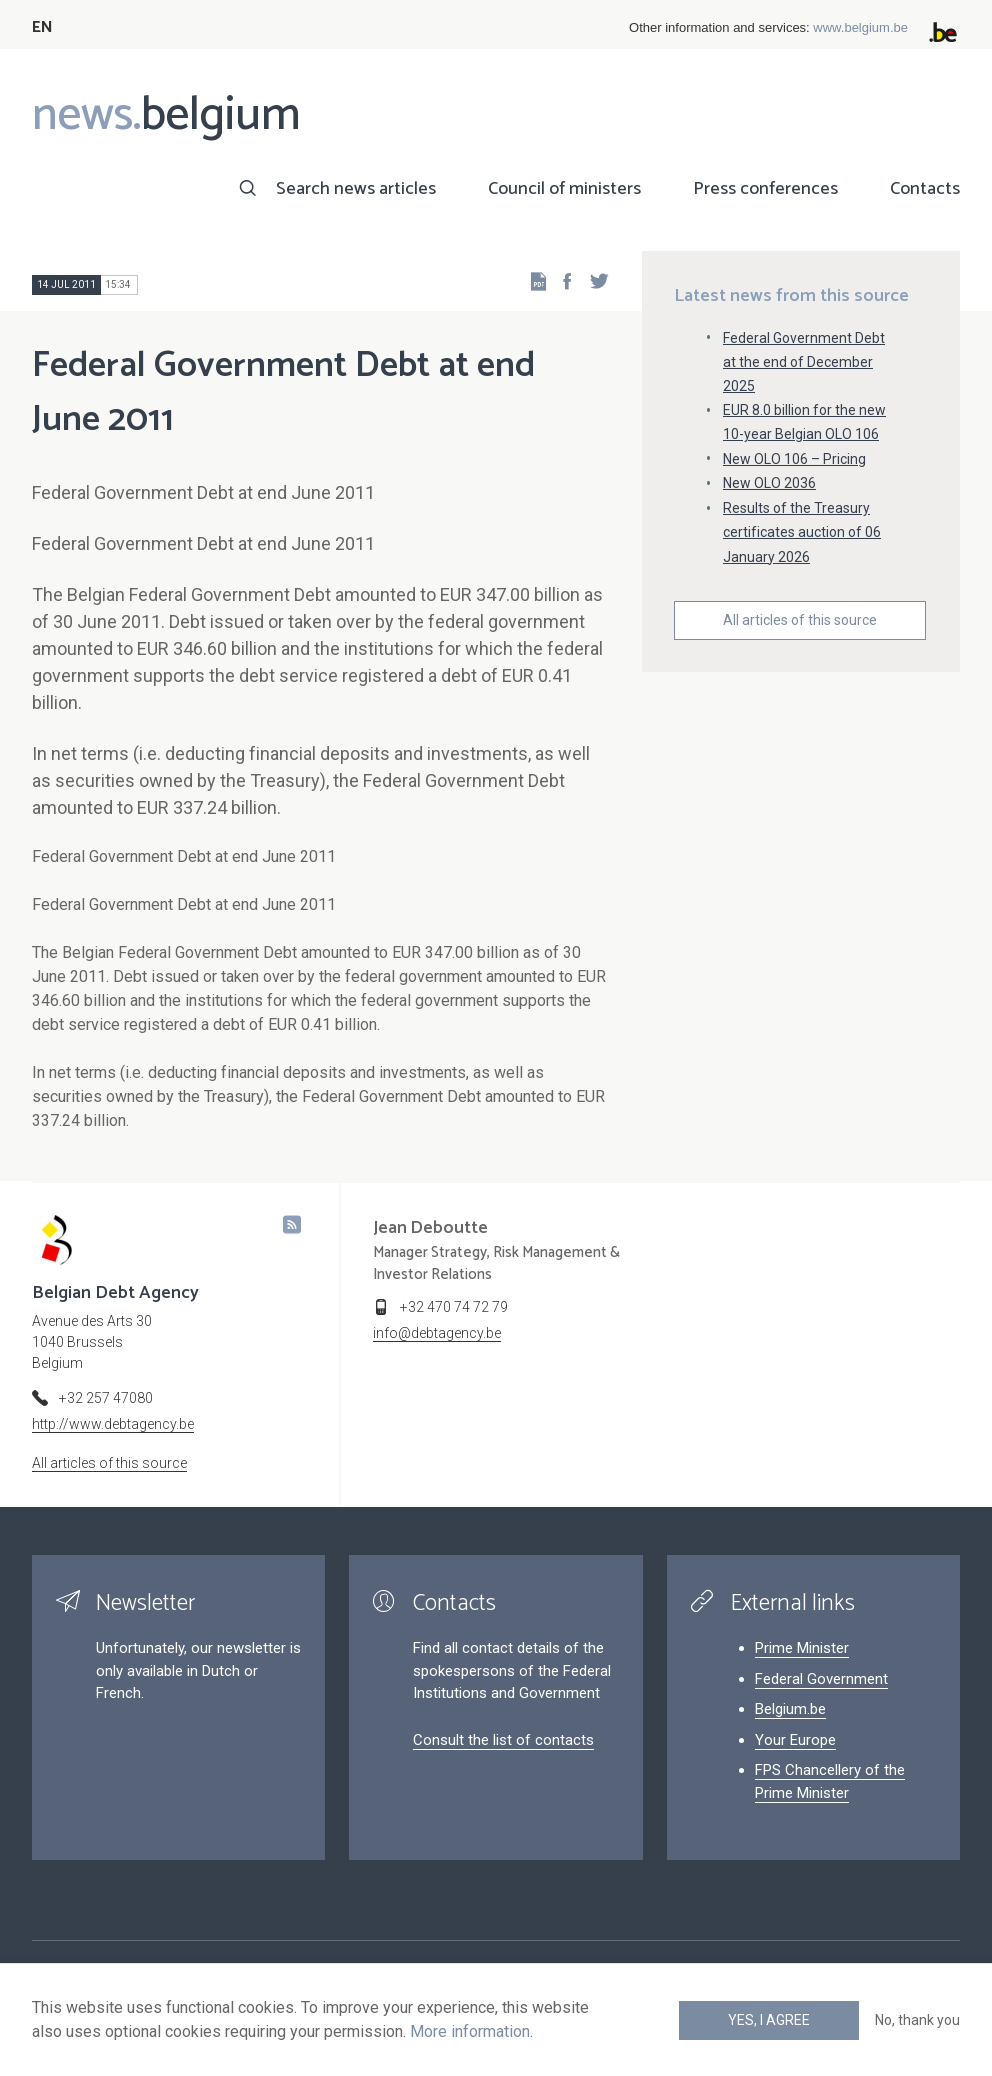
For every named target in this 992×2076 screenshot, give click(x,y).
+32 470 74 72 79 (454, 1307)
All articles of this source (800, 620)
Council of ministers (564, 189)
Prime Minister (802, 1648)
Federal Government (821, 1679)
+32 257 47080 (106, 1398)
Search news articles (356, 189)
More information (470, 2031)
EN (42, 27)
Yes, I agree (769, 2020)
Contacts (925, 189)
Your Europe (795, 1740)
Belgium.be (790, 1709)
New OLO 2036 (769, 483)
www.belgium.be (860, 27)
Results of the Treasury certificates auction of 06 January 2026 (802, 532)
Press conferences (765, 189)
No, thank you (917, 2020)
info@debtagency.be (437, 1333)
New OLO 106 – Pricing (794, 459)
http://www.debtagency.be (113, 1424)
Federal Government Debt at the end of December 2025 (804, 362)
